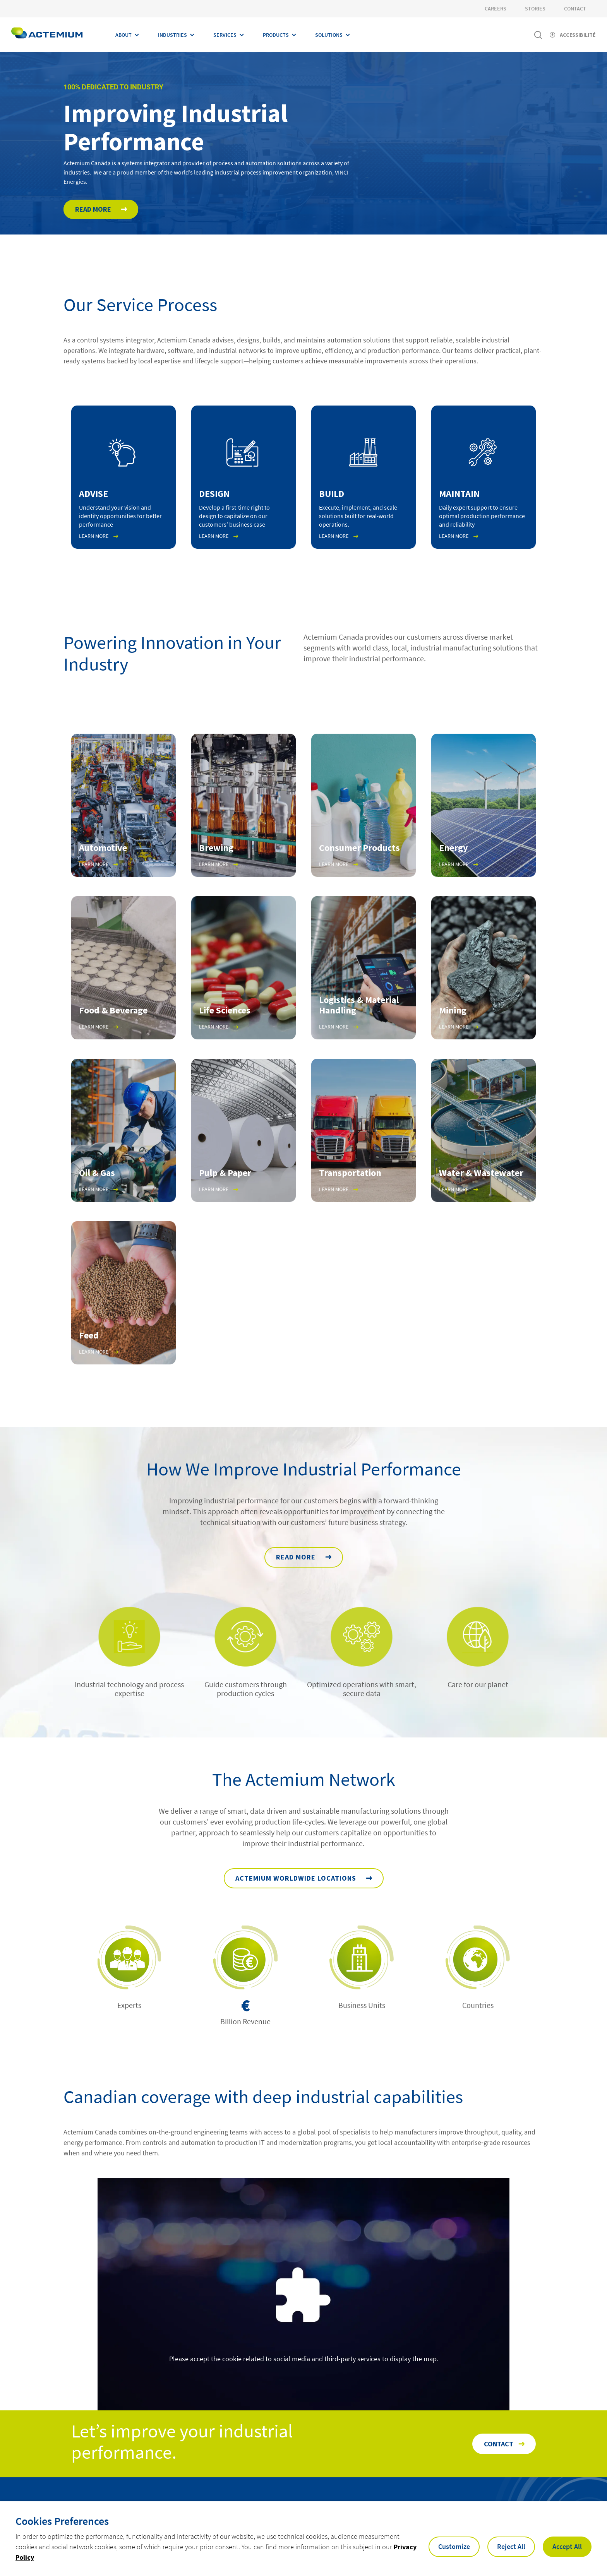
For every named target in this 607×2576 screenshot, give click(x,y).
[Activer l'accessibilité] (572, 34)
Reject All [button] (511, 2546)
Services (225, 34)
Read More (93, 209)
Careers (495, 8)
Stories (535, 8)
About (123, 34)
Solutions (329, 34)
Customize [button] (454, 2546)
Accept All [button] (567, 2546)
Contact (575, 8)
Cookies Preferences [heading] (62, 2521)
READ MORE (296, 1560)
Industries (172, 34)
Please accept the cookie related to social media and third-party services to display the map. (303, 2358)
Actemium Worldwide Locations (295, 1882)
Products (276, 34)
